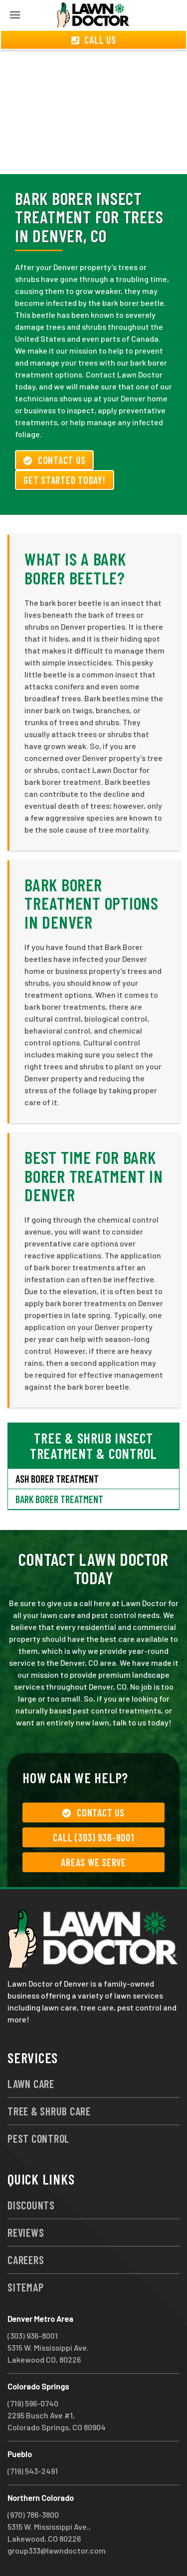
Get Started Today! (64, 480)
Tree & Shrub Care (49, 2110)
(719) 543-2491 (32, 2471)
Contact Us (54, 460)
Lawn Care (30, 2083)
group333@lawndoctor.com (56, 2550)
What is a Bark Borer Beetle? (75, 568)
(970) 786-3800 (33, 2514)
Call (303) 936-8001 (93, 1837)
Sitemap (25, 2287)
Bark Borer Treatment (59, 1499)
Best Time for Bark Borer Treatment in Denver (93, 1176)
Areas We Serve (93, 1862)
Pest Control (38, 2138)
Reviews (25, 2232)
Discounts (31, 2204)
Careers (25, 2259)
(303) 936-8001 (32, 2335)
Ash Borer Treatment (57, 1479)
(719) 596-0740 (32, 2403)
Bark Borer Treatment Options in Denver (91, 903)
